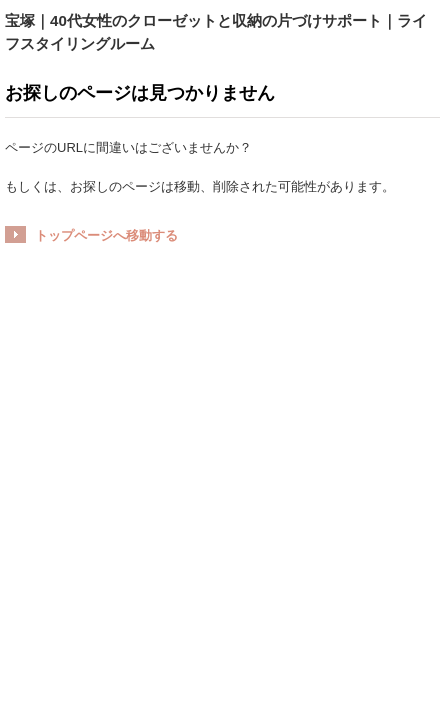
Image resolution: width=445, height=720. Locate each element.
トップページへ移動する (106, 235)
